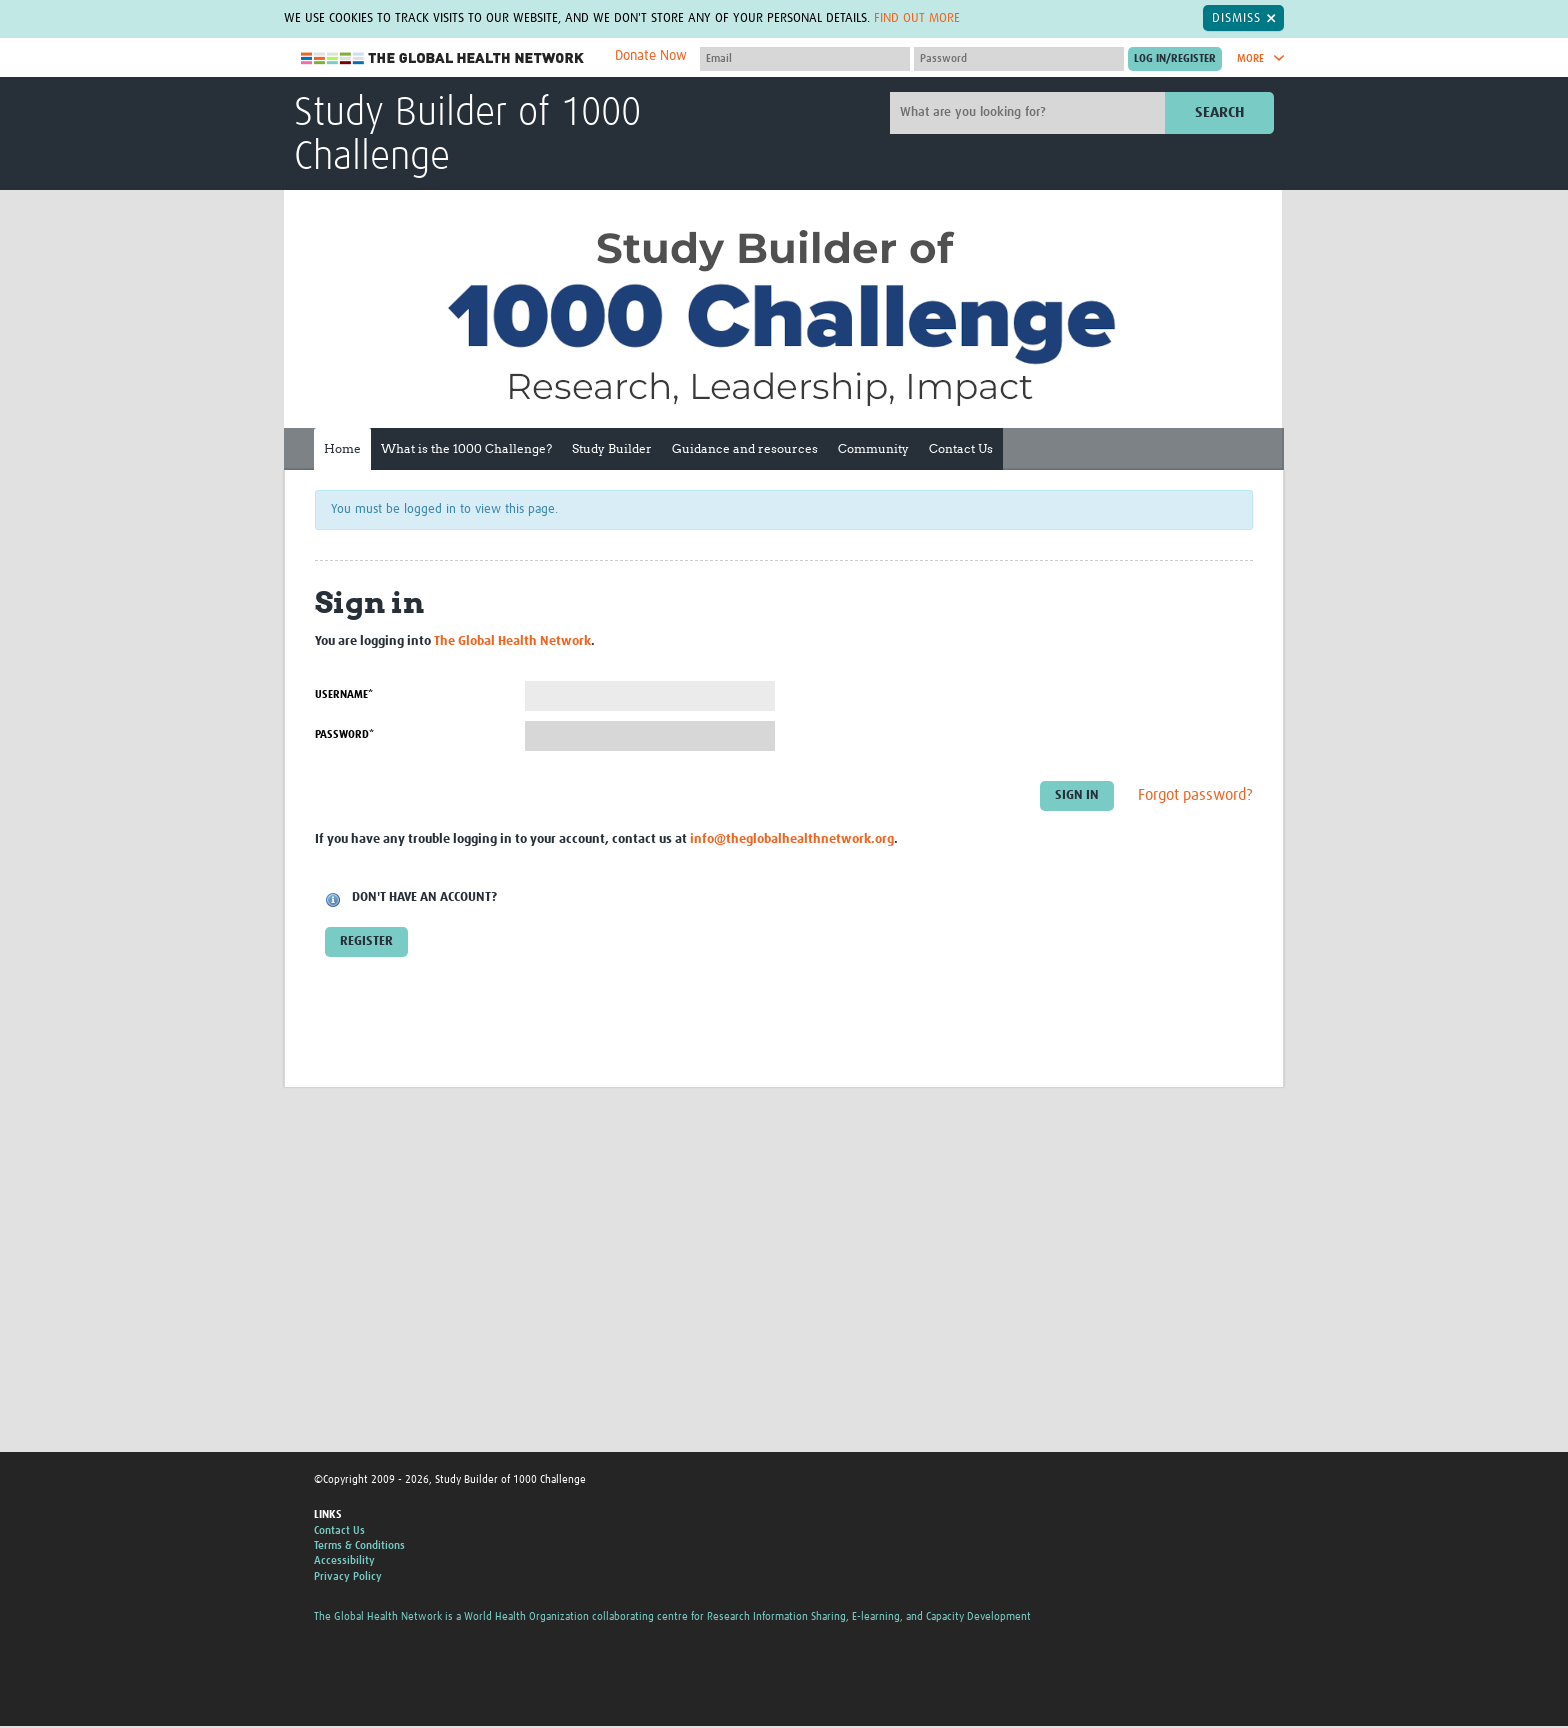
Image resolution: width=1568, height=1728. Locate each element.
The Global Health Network (443, 58)
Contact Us (961, 448)
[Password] (1019, 59)
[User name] (805, 59)
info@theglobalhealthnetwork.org (792, 839)
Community (873, 448)
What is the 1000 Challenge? (466, 448)
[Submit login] (1175, 59)
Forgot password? (1195, 795)
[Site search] (1030, 113)
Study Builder (612, 448)
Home (342, 448)
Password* (344, 734)
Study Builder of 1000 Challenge (467, 136)
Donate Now (651, 56)
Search (1219, 112)
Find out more (917, 18)
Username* (344, 694)
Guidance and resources (745, 448)
